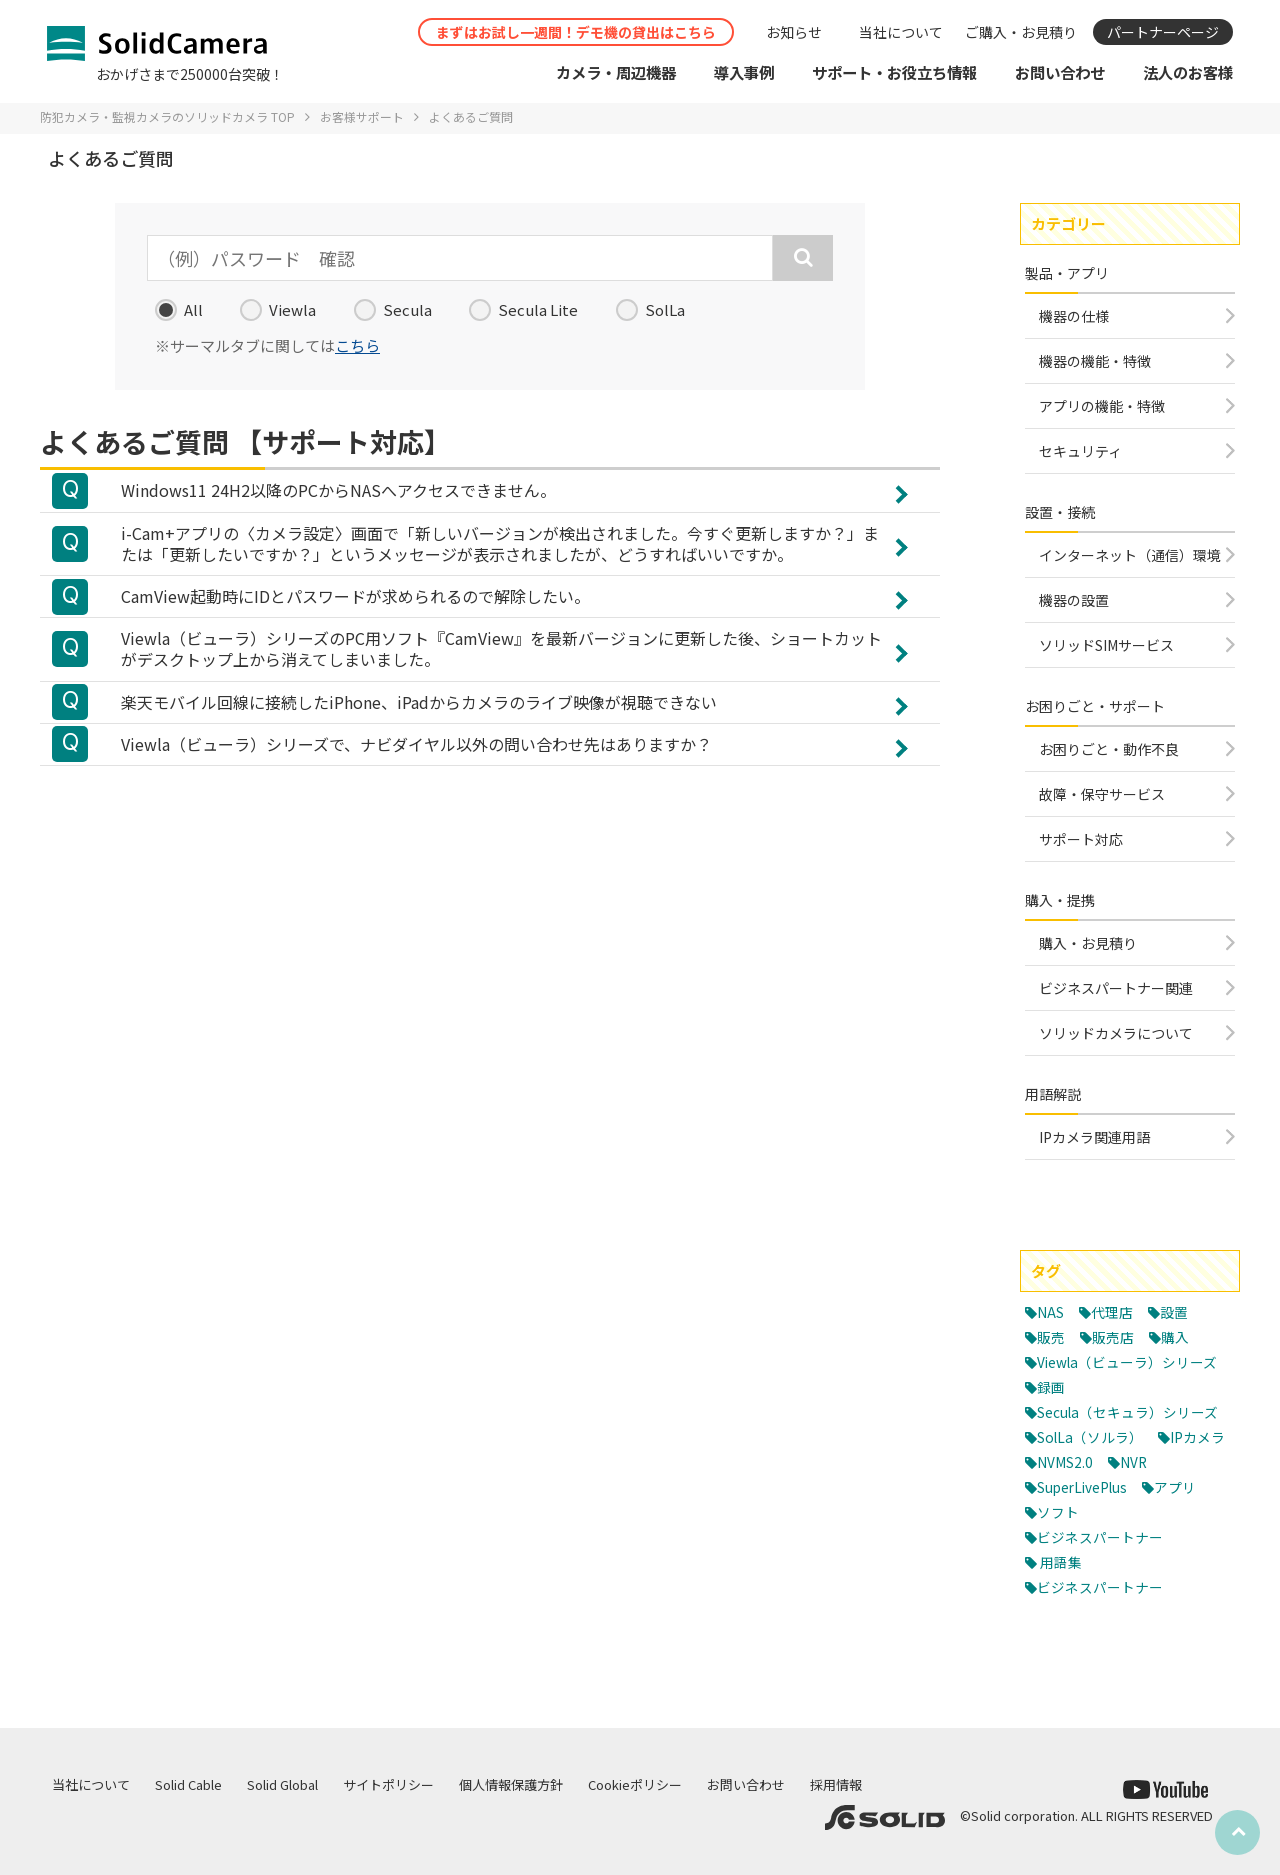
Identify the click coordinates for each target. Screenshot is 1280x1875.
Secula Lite (523, 310)
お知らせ (794, 32)
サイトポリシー (388, 1784)
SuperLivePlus (1147, 1534)
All (179, 310)
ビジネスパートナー (1104, 1584)
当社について (901, 32)
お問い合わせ (746, 1784)
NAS (1052, 1311)
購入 (1181, 1336)
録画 (1052, 1410)
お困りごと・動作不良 (1109, 749)
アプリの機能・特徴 (1102, 406)
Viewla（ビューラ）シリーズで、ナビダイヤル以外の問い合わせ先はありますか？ (416, 765)
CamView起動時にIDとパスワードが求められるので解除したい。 (355, 606)
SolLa (650, 310)
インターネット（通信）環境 (1130, 555)
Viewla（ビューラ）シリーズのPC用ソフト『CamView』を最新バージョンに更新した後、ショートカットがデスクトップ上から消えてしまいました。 (501, 663)
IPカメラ (1067, 1509)
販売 (1052, 1336)
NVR (1052, 1534)
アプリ (1059, 1559)
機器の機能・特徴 (1095, 361)
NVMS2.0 (1155, 1509)
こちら (357, 345)
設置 (1182, 1311)
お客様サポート (362, 116)
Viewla (278, 310)
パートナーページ (1163, 32)
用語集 (1062, 1609)
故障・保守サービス (1102, 794)
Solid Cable (188, 1784)
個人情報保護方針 (511, 1784)
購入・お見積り (1088, 943)
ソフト (1131, 1559)
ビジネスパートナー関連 (1116, 988)
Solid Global (282, 1784)
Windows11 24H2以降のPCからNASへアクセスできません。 (338, 492)
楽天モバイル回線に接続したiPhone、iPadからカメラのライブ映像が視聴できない (419, 720)
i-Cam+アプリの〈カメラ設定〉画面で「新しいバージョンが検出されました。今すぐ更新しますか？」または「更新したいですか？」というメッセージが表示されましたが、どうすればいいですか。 (500, 549)
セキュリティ (1080, 451)
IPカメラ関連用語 (1094, 1137)
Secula (393, 310)
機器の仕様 (1074, 316)
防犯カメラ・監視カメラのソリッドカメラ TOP (167, 116)
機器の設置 (1074, 600)
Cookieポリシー (635, 1784)
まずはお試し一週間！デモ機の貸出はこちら (576, 32)
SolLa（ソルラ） (1094, 1484)
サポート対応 (1081, 839)
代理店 (1117, 1311)
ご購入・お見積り (1021, 32)
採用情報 (836, 1784)
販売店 (1116, 1336)
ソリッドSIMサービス (1106, 645)
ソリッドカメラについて (1116, 1033)
